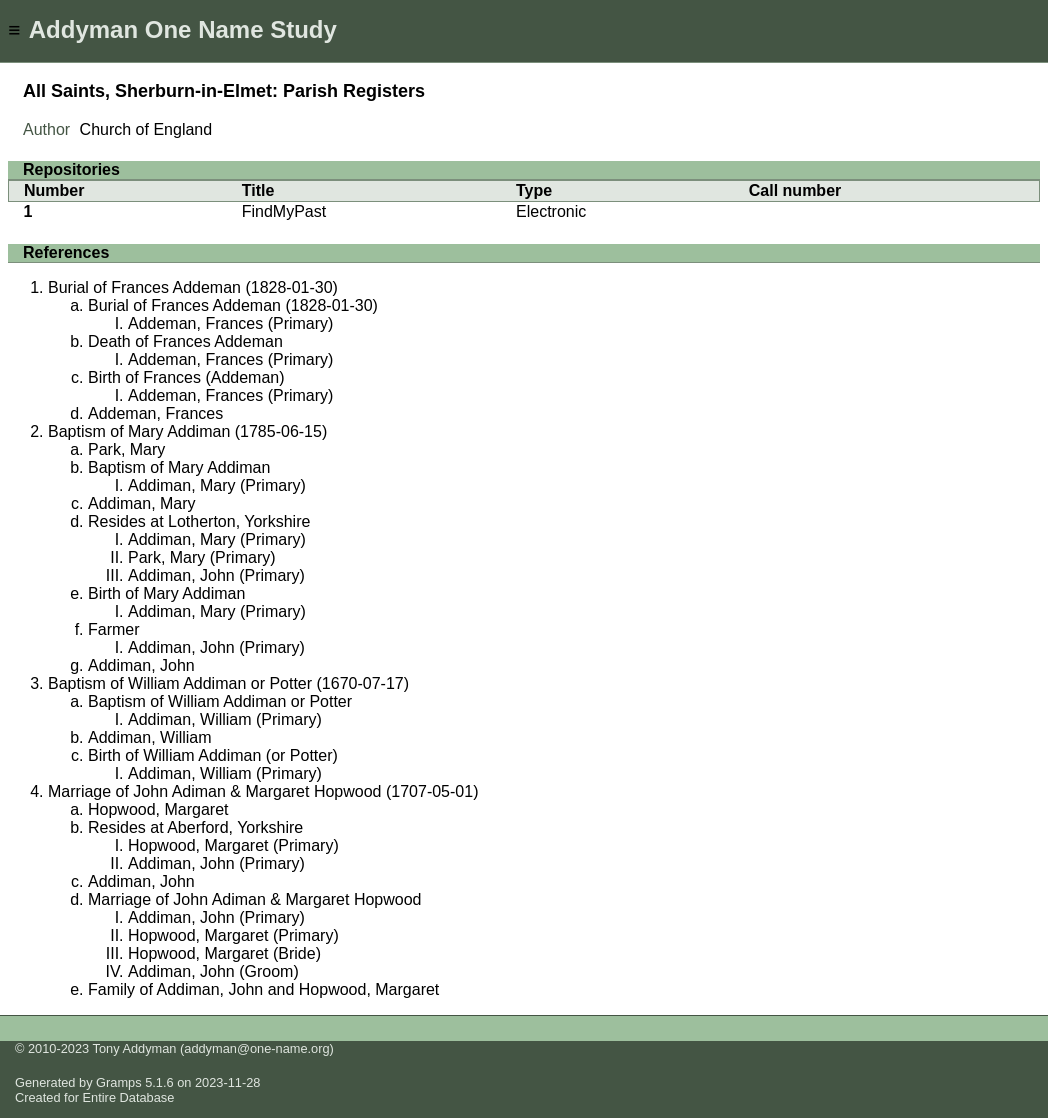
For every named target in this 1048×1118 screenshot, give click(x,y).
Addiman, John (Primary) (216, 575)
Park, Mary (126, 449)
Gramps (119, 1082)
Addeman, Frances (155, 413)
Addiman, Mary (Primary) (217, 485)
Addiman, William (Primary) (225, 719)
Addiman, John (141, 665)
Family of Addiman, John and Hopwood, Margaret (263, 989)
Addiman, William (150, 737)
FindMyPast (284, 211)
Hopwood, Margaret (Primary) (233, 845)
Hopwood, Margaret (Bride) (224, 953)
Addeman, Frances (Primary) (230, 323)
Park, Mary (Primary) (202, 557)
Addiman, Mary (142, 503)
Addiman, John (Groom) (213, 971)
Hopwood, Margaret (158, 809)
